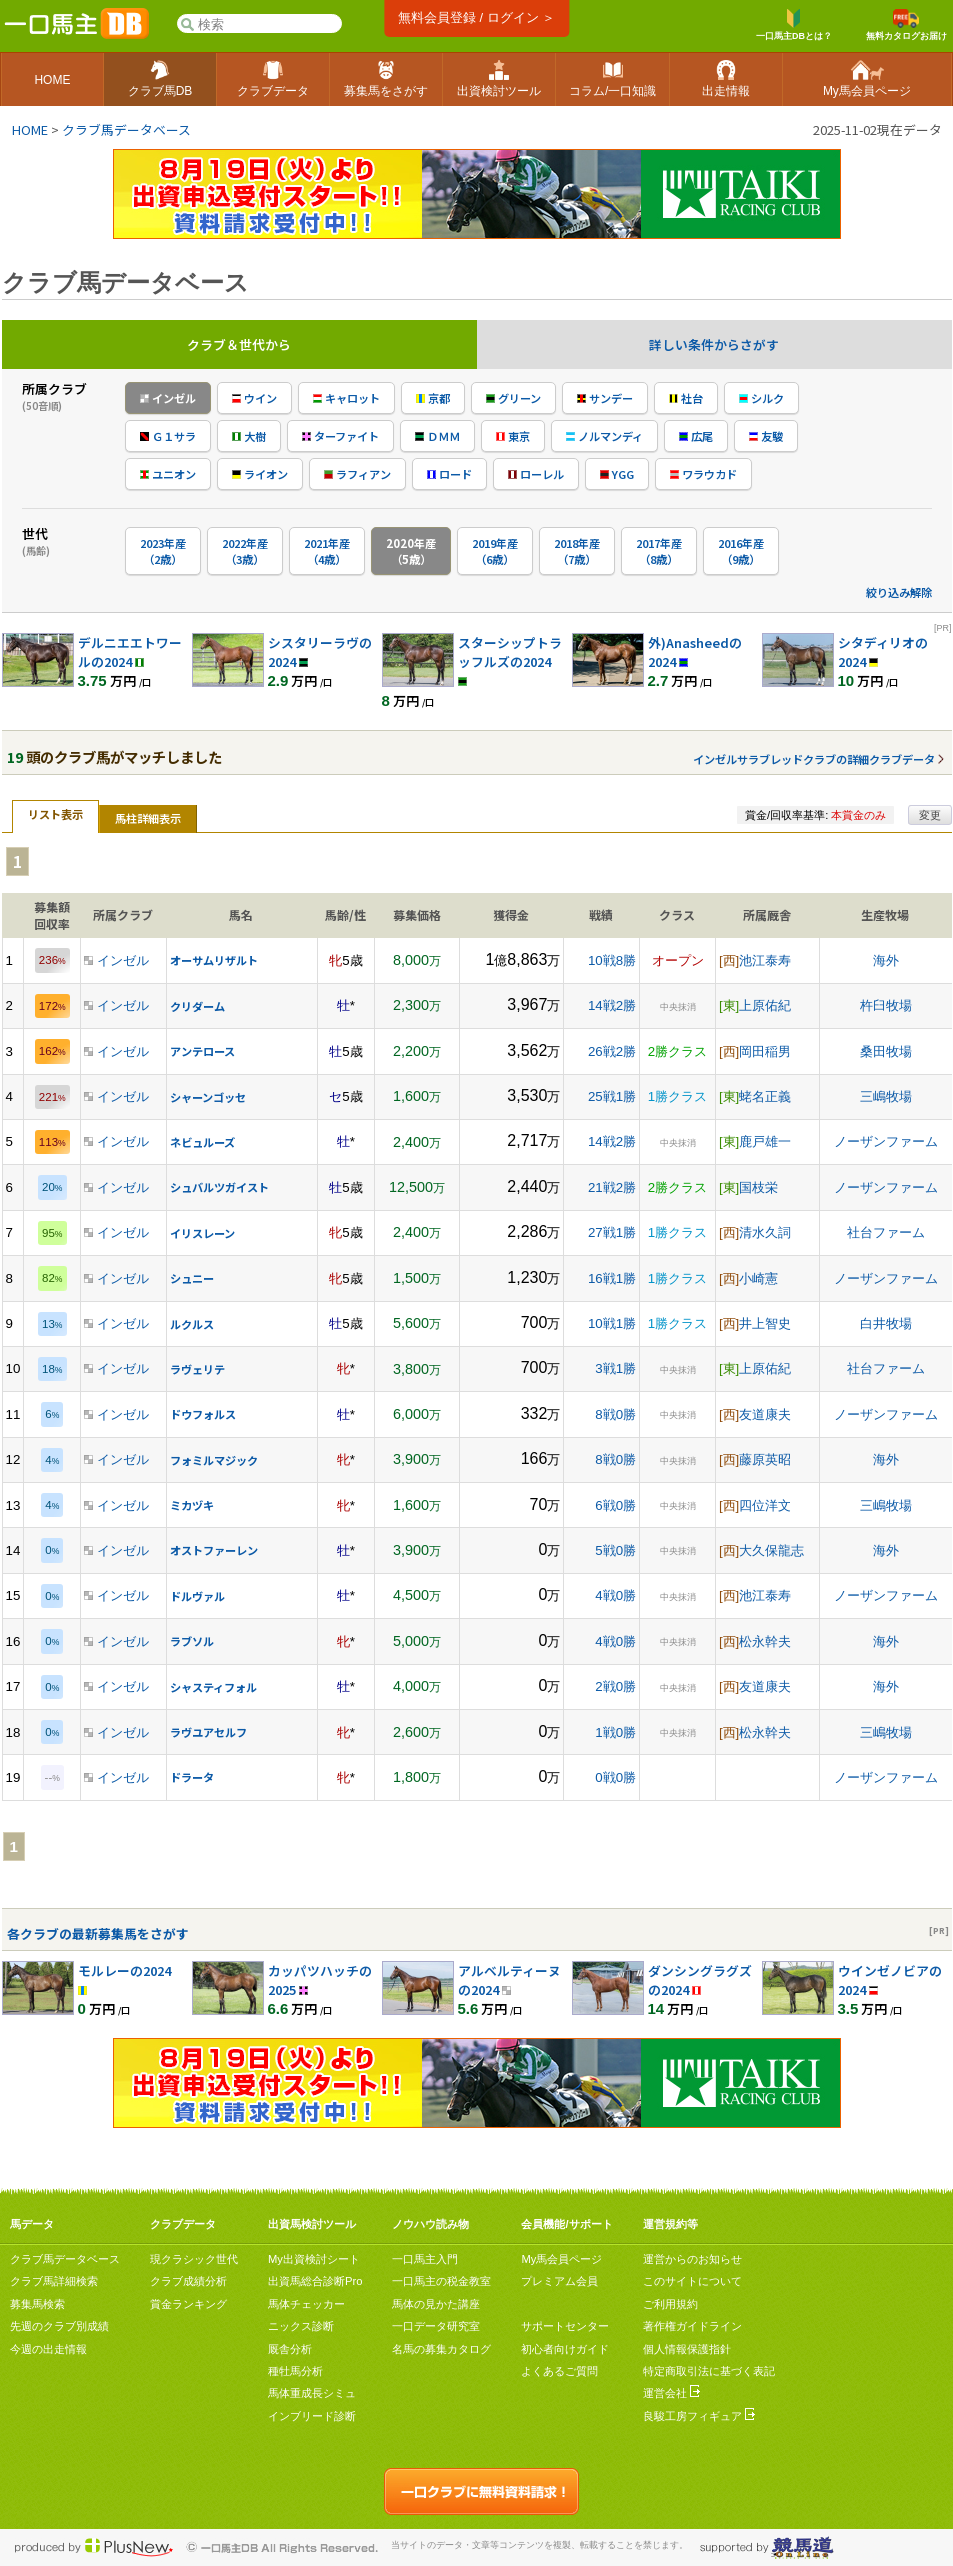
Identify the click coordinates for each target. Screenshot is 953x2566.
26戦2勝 (612, 1051)
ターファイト (340, 436)
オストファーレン (214, 1550)
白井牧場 (886, 1323)
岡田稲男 (765, 1051)
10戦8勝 (612, 960)
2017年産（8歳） (659, 551)
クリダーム (197, 1006)
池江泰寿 (765, 960)
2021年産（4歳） (327, 551)
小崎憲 (758, 1278)
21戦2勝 (612, 1187)
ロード (449, 474)
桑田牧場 (886, 1051)
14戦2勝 (612, 1005)
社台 (686, 398)
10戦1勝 (612, 1323)
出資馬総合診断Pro (315, 2281)
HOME (30, 129)
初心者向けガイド (565, 2349)
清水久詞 (765, 1232)
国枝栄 (758, 1187)
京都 (433, 398)
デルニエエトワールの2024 (130, 652)
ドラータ (192, 1777)
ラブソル (192, 1641)
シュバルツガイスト (219, 1187)
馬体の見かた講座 (436, 2304)
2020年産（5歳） (411, 551)
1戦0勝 (615, 1732)
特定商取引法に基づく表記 (709, 2371)
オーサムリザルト (214, 960)
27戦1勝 (612, 1232)
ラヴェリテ (197, 1369)
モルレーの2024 (124, 1970)
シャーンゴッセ (208, 1097)
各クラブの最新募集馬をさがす (98, 1933)
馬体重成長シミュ (312, 2393)
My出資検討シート (314, 2259)
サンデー (605, 398)
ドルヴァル (197, 1596)
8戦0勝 (615, 1414)
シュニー (192, 1278)
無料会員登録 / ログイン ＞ (476, 17)
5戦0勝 (615, 1550)
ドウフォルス (203, 1414)
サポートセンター (565, 2326)
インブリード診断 (312, 2416)
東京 (513, 436)
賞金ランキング (188, 2304)
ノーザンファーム (886, 1141)
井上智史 (765, 1323)
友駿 (766, 436)
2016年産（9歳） (741, 551)
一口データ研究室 (436, 2326)
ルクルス (192, 1324)
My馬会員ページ (561, 2259)
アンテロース (202, 1051)
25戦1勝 (612, 1096)
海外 (886, 960)
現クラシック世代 (194, 2259)
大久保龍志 (771, 1550)
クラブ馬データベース (126, 129)
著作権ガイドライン (692, 2326)
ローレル (536, 474)
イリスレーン (202, 1233)
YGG (617, 474)
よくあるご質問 (559, 2371)
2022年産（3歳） (245, 551)
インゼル (168, 398)
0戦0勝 (615, 1777)
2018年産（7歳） (577, 551)
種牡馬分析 (295, 2371)
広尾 (696, 436)
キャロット (346, 398)
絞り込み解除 (899, 592)
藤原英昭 (765, 1459)
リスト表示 (55, 814)
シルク (761, 398)
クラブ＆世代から (239, 344)
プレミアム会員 (559, 2281)
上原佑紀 (765, 1005)
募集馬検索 (37, 2304)
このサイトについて (692, 2281)
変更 (930, 815)
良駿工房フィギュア (699, 2416)
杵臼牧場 (886, 1005)
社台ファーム (886, 1232)
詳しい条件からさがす (714, 344)
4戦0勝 (615, 1595)
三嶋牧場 (886, 1096)
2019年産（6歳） (495, 551)
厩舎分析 (290, 2349)
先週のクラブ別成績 (59, 2326)
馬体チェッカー (306, 2304)
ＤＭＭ (437, 436)
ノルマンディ (604, 436)
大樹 (249, 436)
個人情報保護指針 (687, 2349)
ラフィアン (357, 474)
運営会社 (671, 2393)
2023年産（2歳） (163, 551)
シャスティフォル (213, 1687)
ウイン (254, 398)
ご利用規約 (670, 2304)
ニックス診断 (301, 2326)
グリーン (513, 398)
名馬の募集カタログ (441, 2349)
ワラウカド (703, 474)
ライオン (260, 474)
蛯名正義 (765, 1096)
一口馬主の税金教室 (441, 2281)
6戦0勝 (615, 1505)
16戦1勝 (612, 1278)
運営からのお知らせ (692, 2259)
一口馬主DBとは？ (794, 25)
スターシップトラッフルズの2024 (510, 652)
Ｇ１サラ (168, 436)
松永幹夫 (765, 1641)
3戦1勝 (615, 1368)
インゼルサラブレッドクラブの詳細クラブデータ (814, 759)
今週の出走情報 (48, 2349)
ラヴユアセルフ (208, 1732)
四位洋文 (765, 1505)
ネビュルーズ (202, 1142)
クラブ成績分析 (188, 2281)
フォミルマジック (214, 1460)
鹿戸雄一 (765, 1141)
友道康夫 (765, 1414)
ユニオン (168, 474)
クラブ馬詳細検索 (54, 2281)
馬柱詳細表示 (148, 818)
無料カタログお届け (906, 25)
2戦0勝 (615, 1686)
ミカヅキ (192, 1505)
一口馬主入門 (425, 2259)
